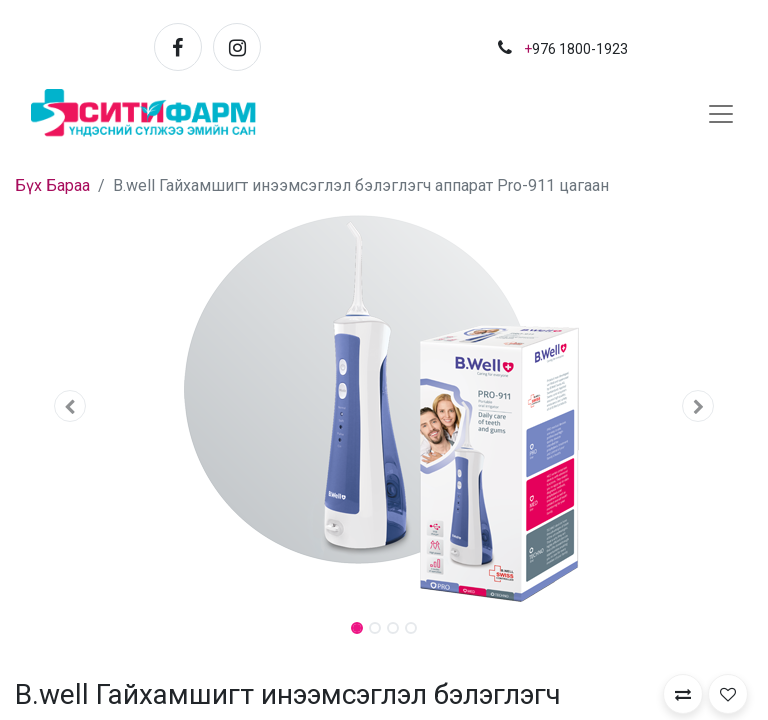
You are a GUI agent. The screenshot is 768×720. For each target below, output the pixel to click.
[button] (70, 406)
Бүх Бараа (52, 185)
